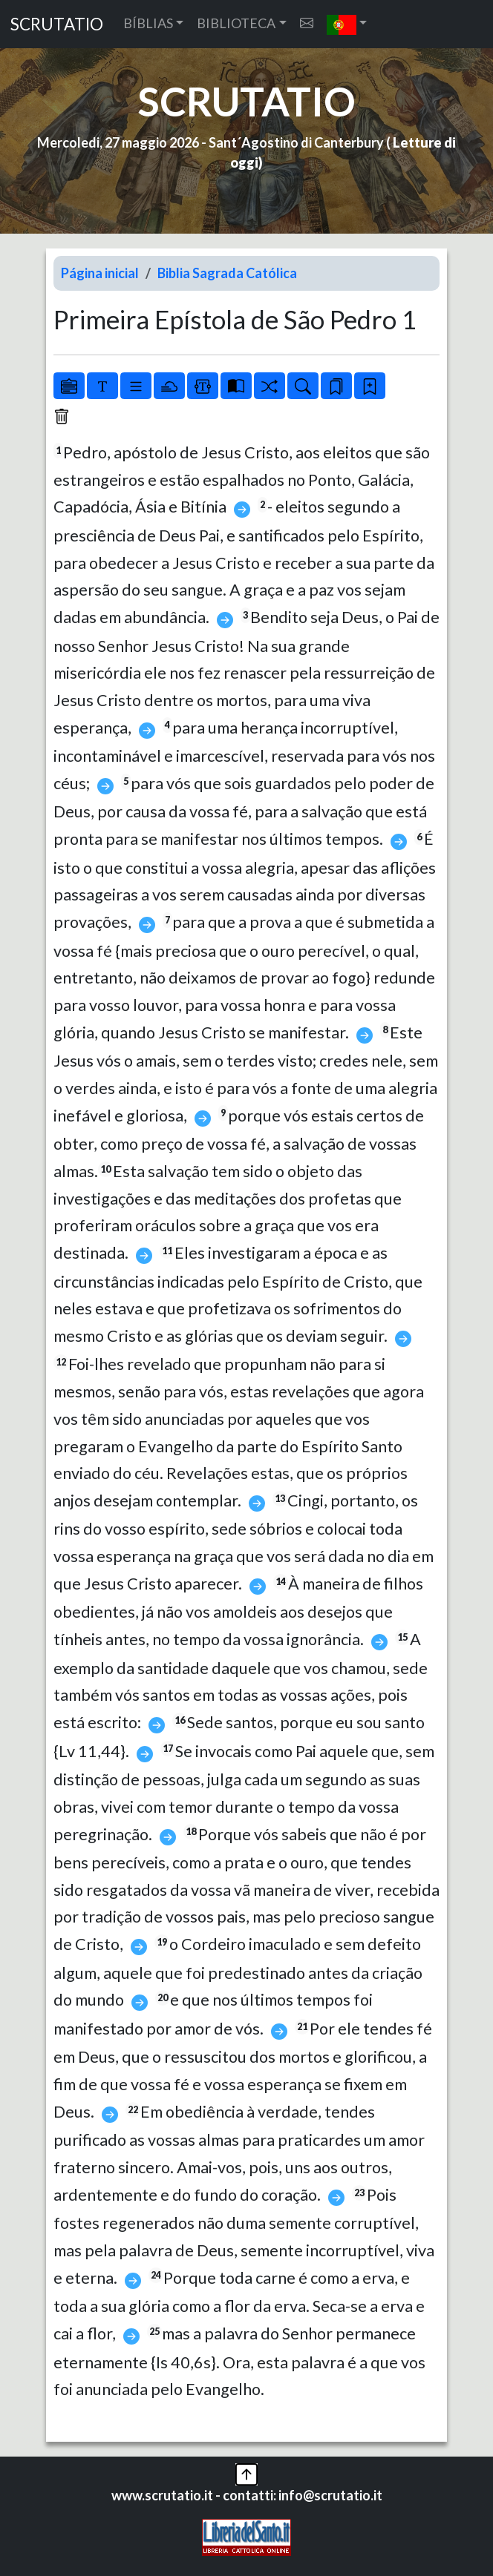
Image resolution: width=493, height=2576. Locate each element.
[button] (347, 24)
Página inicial (100, 273)
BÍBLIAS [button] (148, 23)
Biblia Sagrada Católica (227, 273)
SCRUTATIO (56, 24)
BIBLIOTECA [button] (236, 23)
